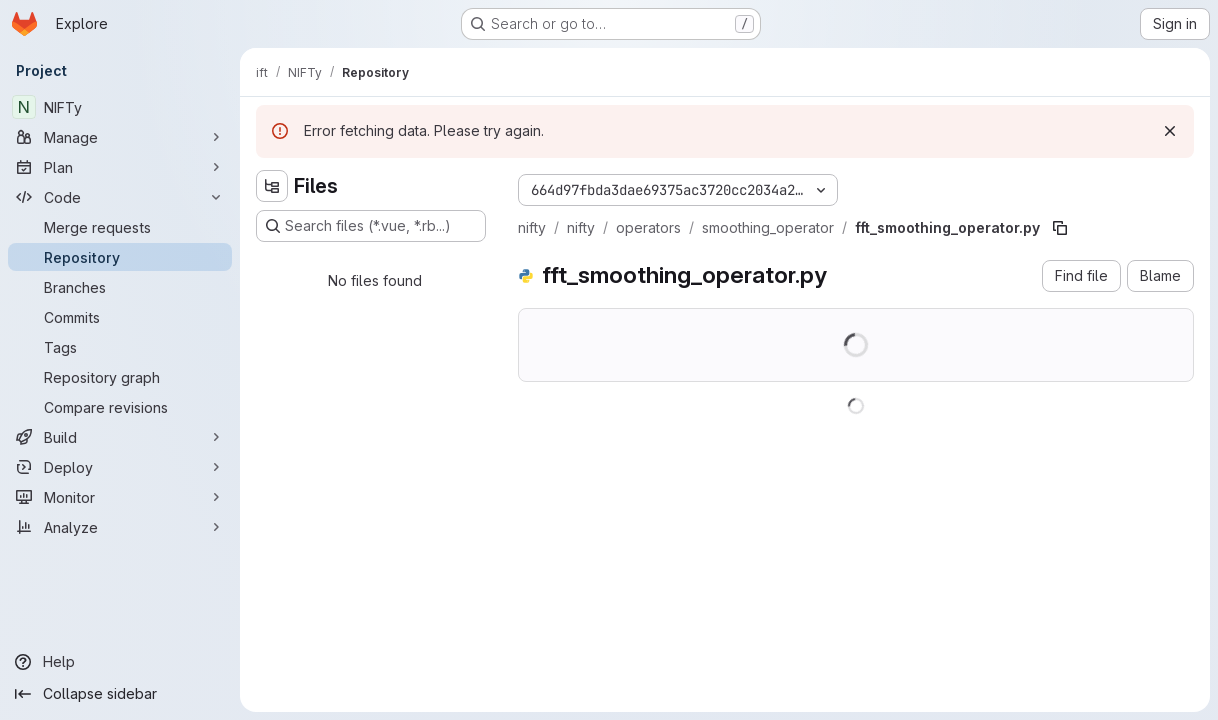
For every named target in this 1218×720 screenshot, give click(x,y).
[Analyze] (120, 527)
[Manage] (120, 137)
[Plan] (120, 167)
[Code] (120, 197)
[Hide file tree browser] (272, 186)
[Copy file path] (1060, 228)
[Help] (120, 662)
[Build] (120, 437)
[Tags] (120, 347)
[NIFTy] (120, 107)
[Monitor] (120, 497)
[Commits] (120, 317)
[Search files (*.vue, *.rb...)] (371, 226)
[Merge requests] (120, 227)
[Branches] (120, 287)
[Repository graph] (120, 377)
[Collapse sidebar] (120, 694)
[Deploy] (120, 467)
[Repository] (120, 257)
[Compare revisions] (120, 407)
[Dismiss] (1170, 131)
